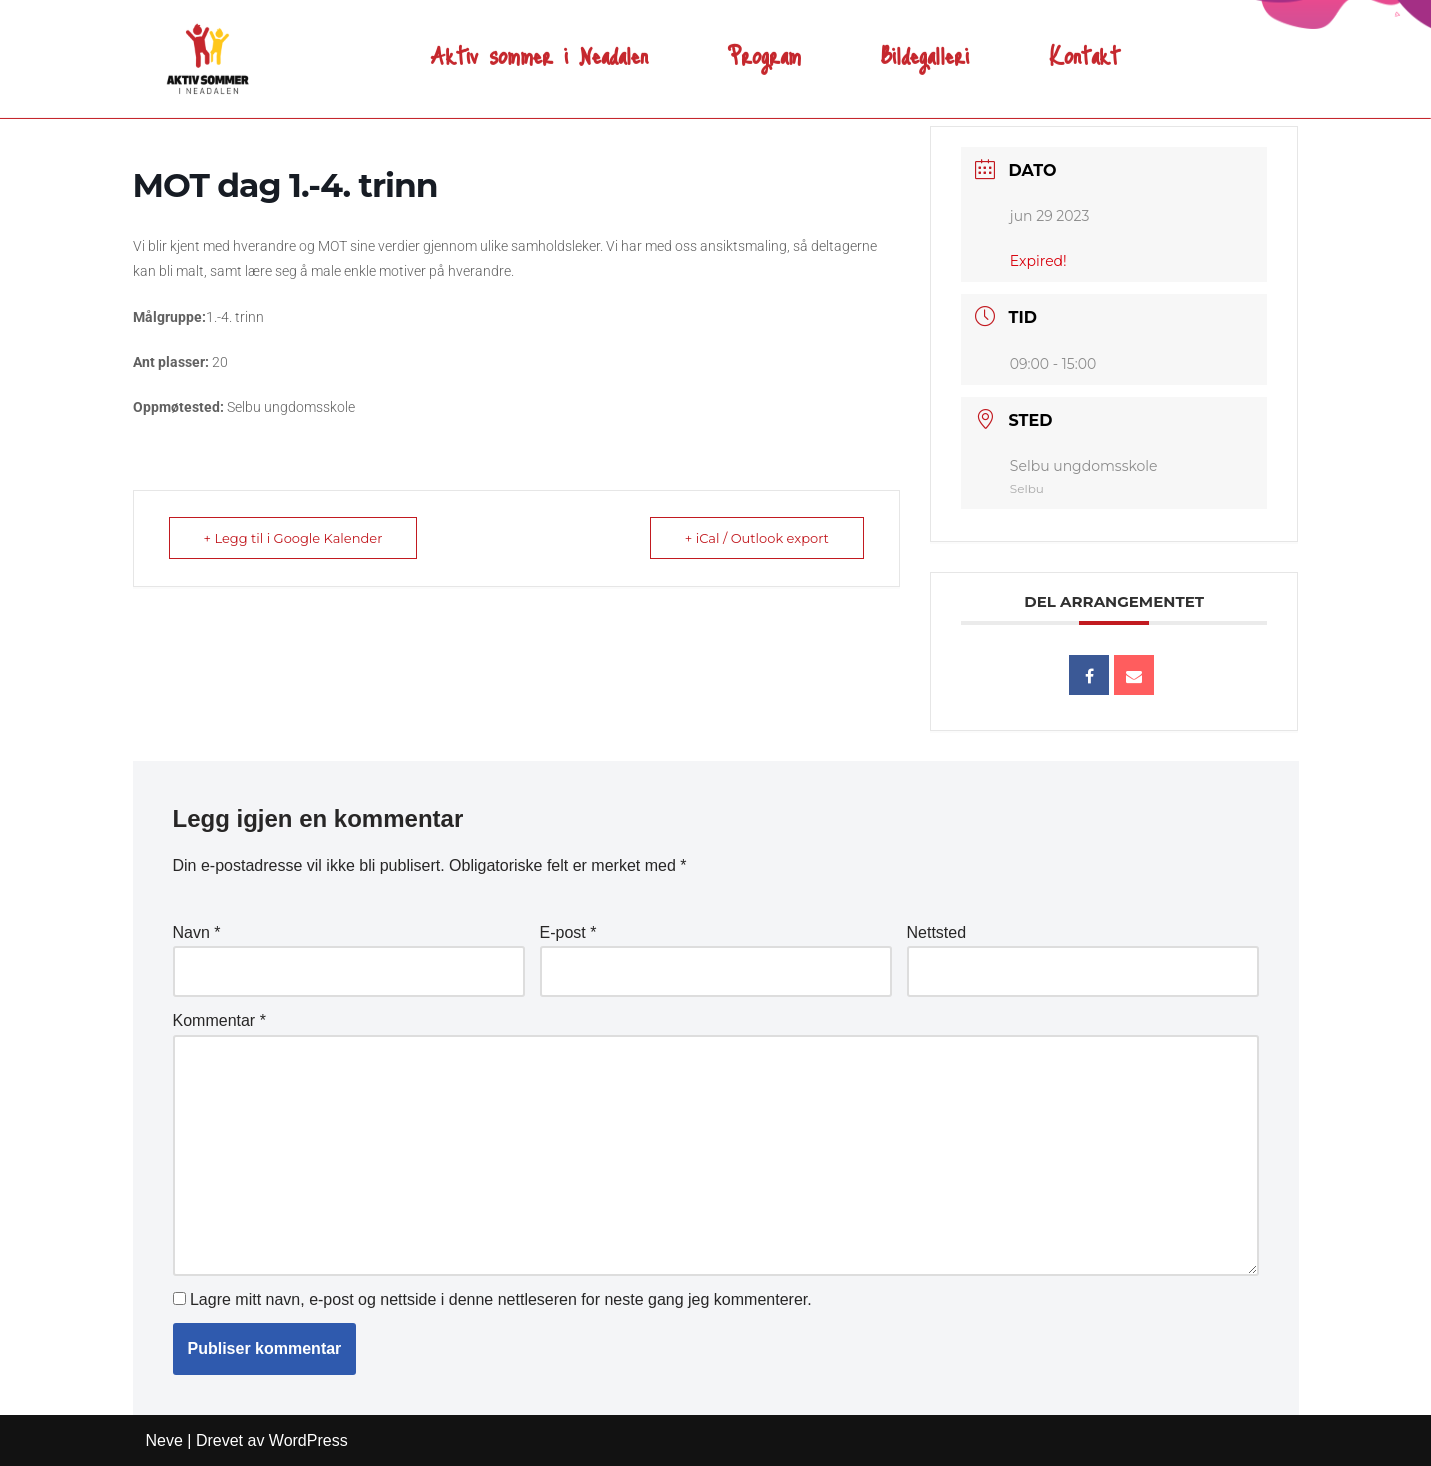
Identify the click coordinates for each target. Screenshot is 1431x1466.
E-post (568, 932)
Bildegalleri (925, 46)
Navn (197, 932)
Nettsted (937, 932)
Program (764, 46)
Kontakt (1084, 46)
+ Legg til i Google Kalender (293, 538)
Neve (164, 1440)
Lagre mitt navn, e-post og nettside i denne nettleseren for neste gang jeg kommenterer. (501, 1299)
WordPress (308, 1440)
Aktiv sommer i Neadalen (539, 46)
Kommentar (219, 1020)
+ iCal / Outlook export (757, 538)
